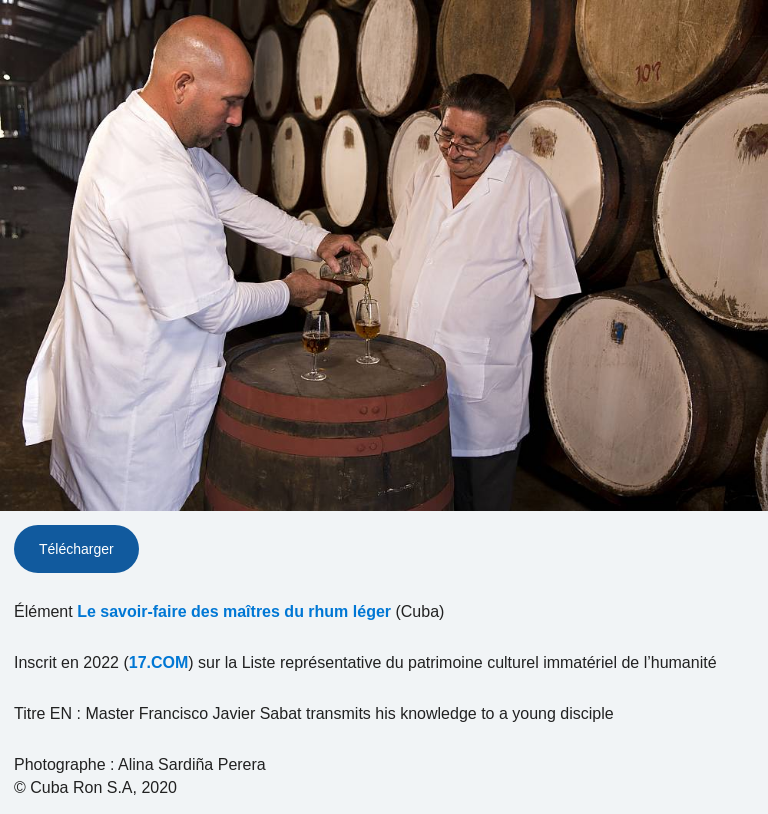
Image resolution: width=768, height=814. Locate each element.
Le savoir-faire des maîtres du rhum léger (234, 611)
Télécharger (76, 549)
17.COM (159, 662)
